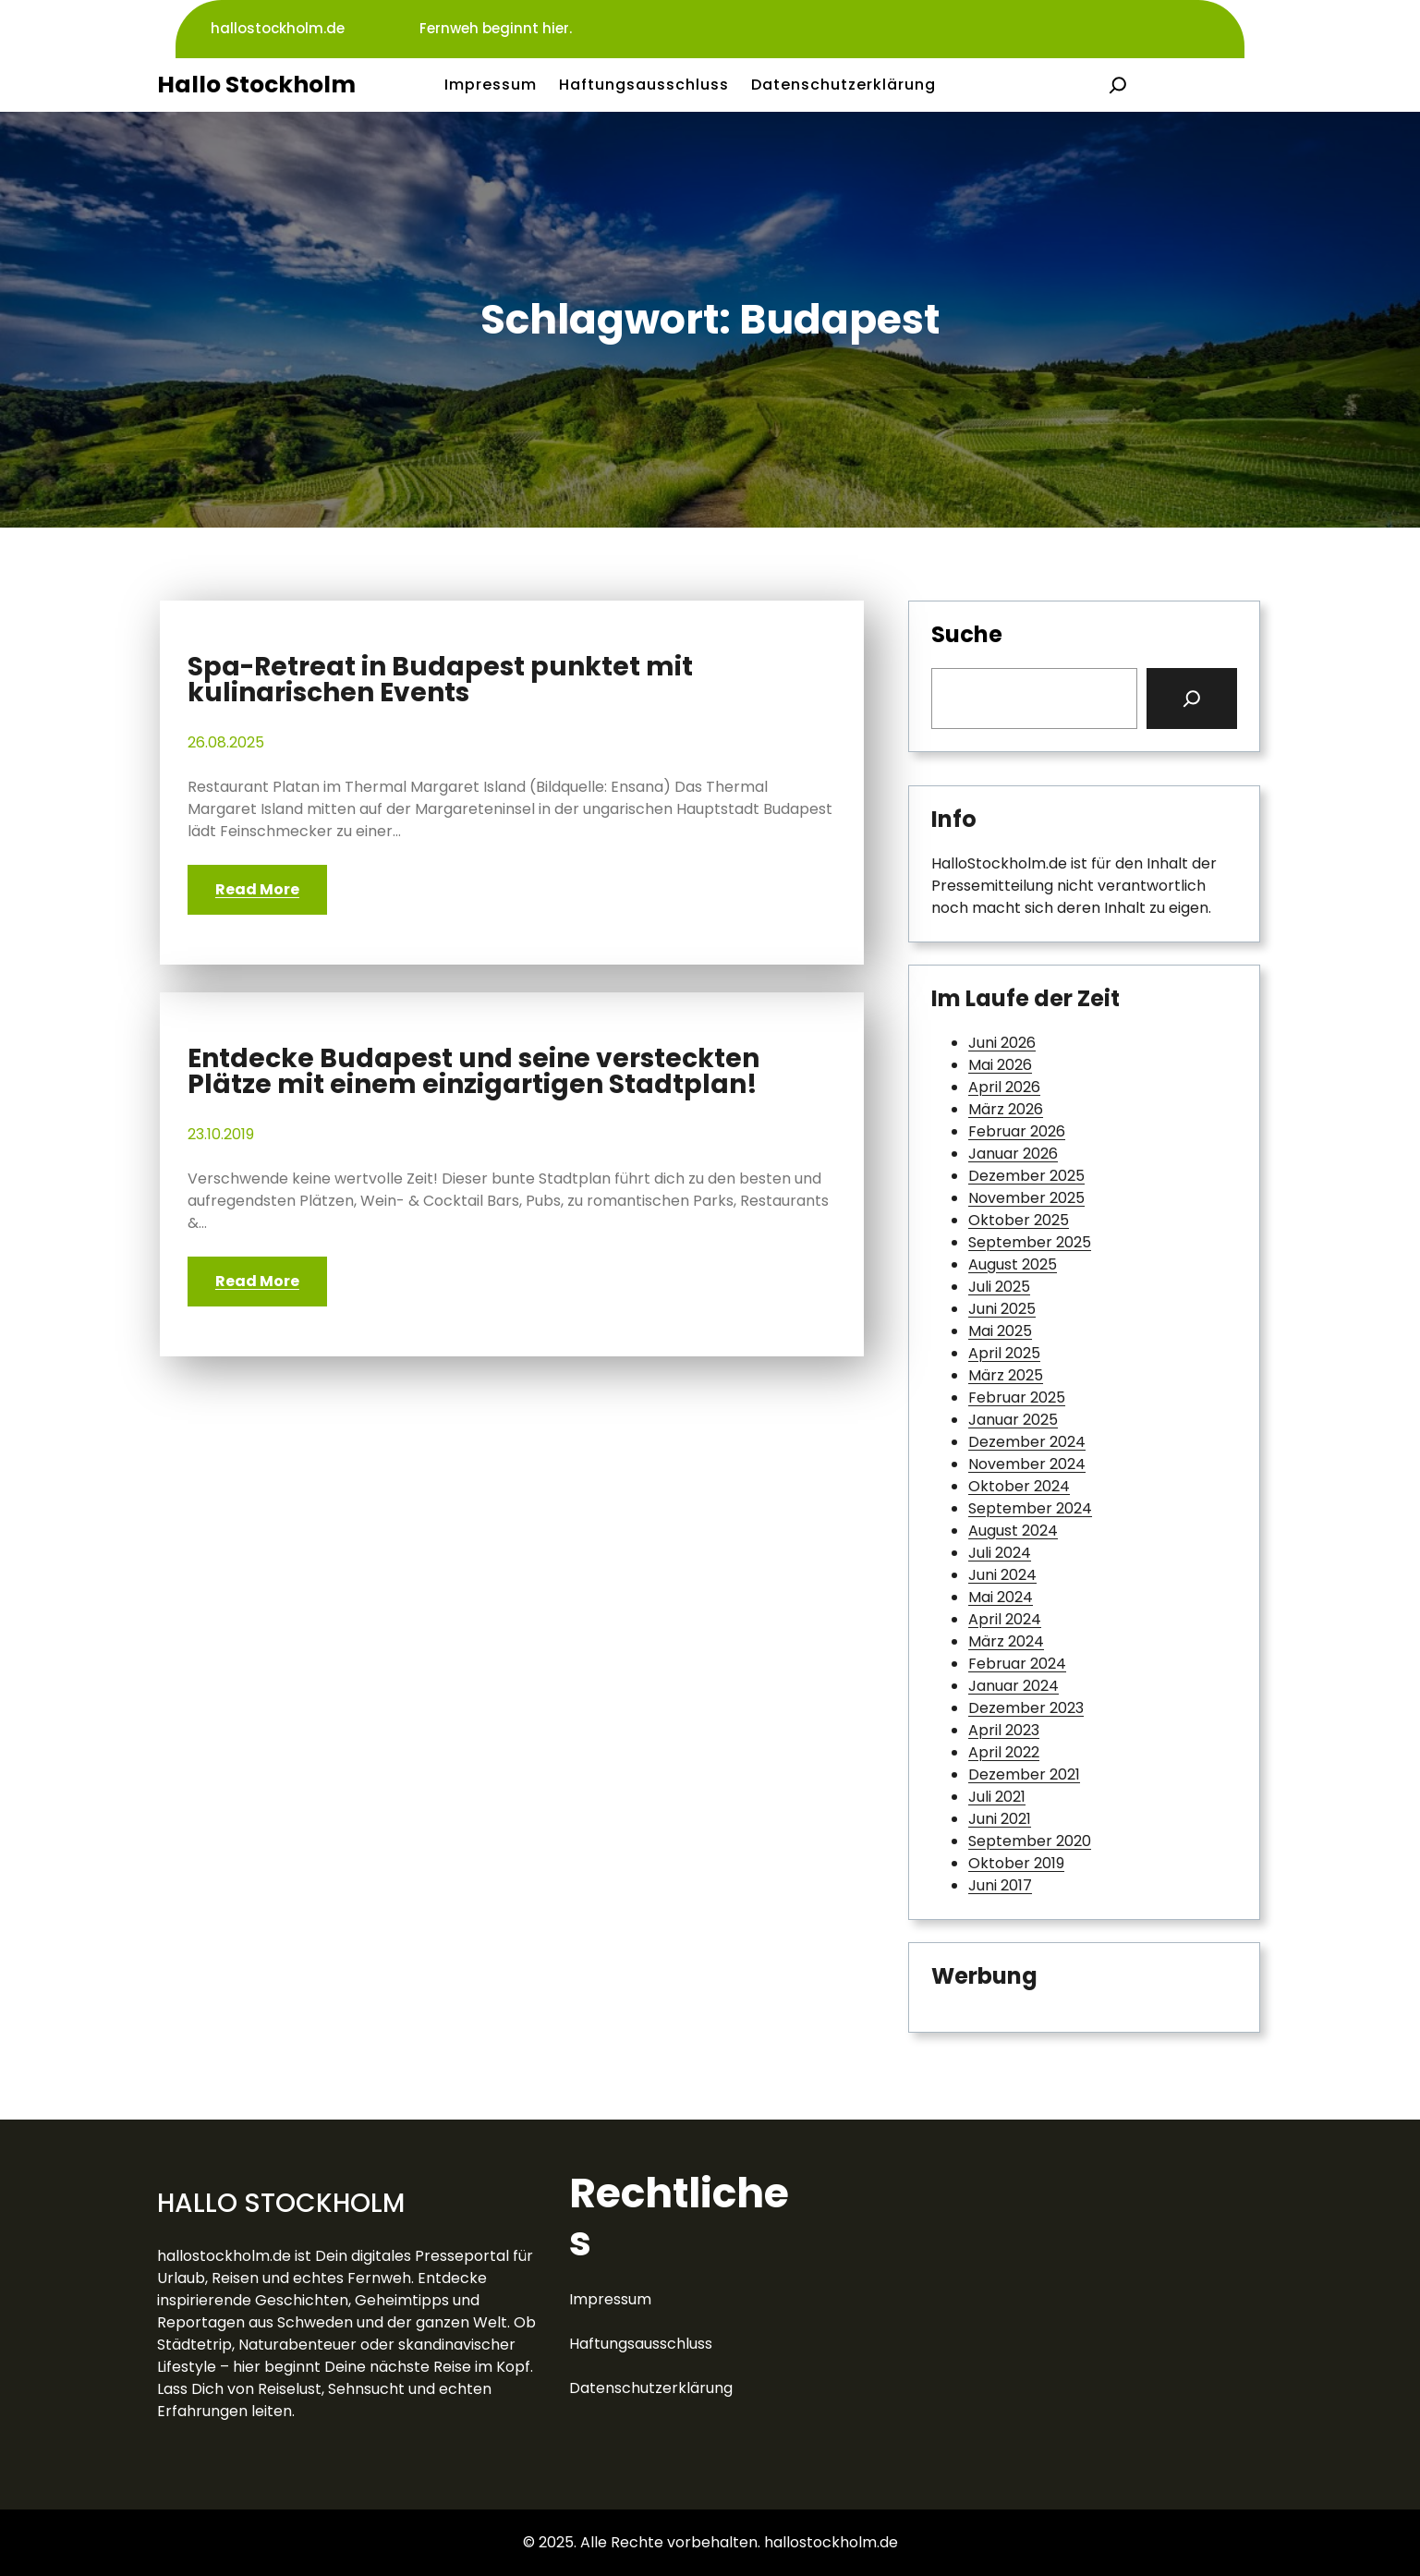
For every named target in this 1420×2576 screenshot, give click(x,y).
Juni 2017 (1000, 1885)
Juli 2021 (997, 1796)
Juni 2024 (1002, 1575)
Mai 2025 (1000, 1331)
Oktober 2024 (1019, 1486)
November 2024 (1027, 1464)
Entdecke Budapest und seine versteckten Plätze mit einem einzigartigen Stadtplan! (473, 1072)
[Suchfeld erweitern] (1118, 85)
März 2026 (1005, 1109)
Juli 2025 (999, 1286)
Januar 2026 (1013, 1153)
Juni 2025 (1002, 1308)
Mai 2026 (1000, 1064)
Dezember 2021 (1024, 1774)
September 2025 (1029, 1242)
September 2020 (1029, 1841)
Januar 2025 (1013, 1419)
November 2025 (1026, 1198)
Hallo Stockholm (256, 84)
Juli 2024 (999, 1552)
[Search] (1192, 698)
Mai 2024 (1000, 1597)
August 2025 (1012, 1264)
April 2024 (1004, 1619)
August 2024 (1013, 1530)
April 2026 (1004, 1087)
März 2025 (1005, 1375)
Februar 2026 (1016, 1131)
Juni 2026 (1002, 1042)
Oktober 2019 (1016, 1863)
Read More (257, 889)
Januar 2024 (1013, 1685)
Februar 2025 (1016, 1397)
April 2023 (1003, 1730)
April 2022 (1003, 1752)
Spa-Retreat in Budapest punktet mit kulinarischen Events (440, 680)
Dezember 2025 (1026, 1175)
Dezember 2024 (1027, 1441)
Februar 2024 (1017, 1663)
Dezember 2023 (1026, 1708)
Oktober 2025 (1018, 1220)
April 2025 (1004, 1353)
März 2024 (1006, 1641)
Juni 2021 (999, 1818)
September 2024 (1030, 1508)
